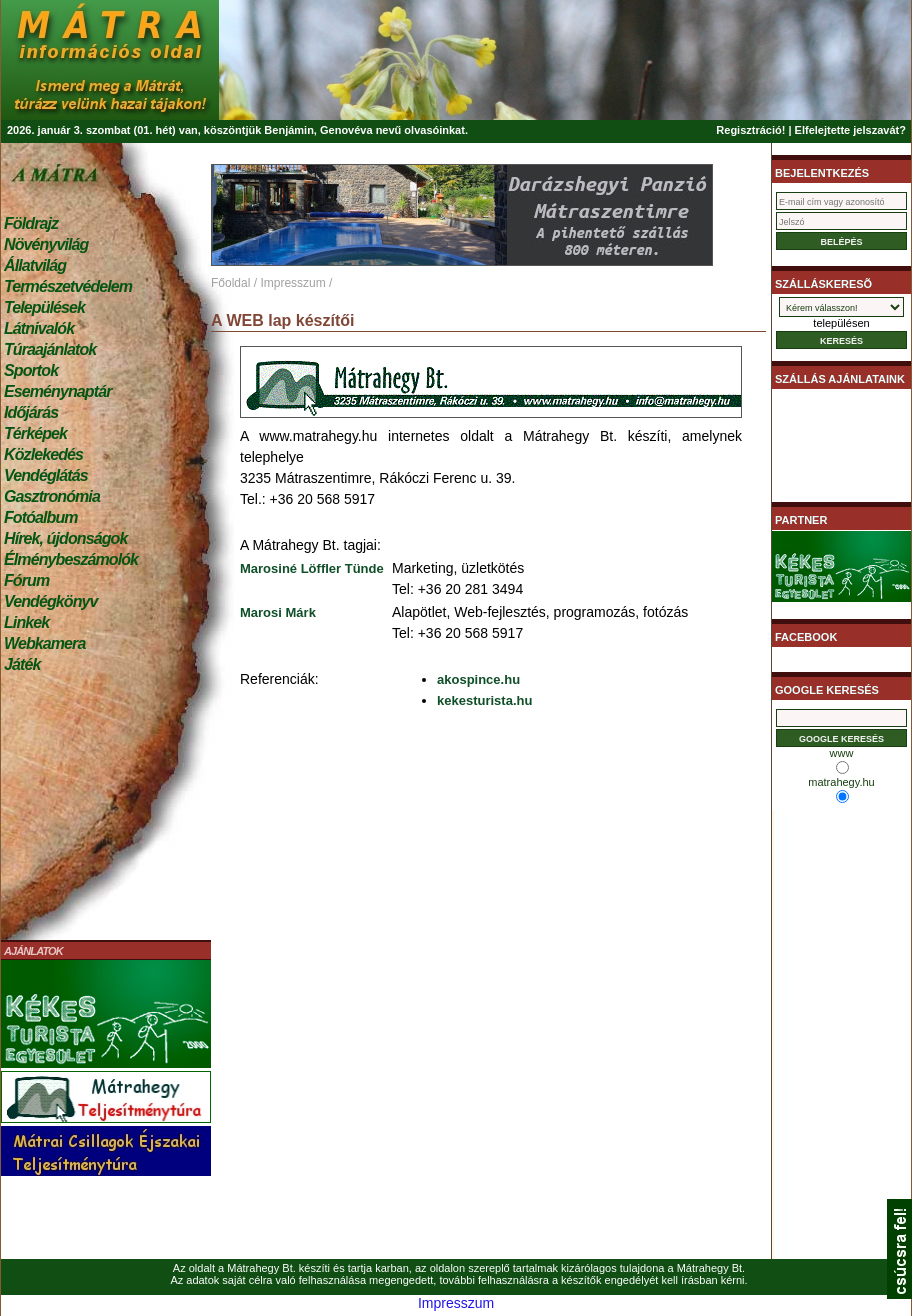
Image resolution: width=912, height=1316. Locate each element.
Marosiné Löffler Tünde (312, 568)
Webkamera (44, 643)
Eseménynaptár (57, 391)
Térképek (35, 433)
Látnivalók (39, 328)
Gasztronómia (52, 496)
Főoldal (230, 283)
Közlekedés (43, 454)
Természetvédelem (68, 286)
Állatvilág (35, 265)
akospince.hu (478, 679)
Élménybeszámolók (71, 559)
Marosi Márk (278, 612)
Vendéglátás (46, 475)
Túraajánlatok (50, 349)
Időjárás (31, 412)
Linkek (26, 622)
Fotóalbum (41, 517)
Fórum (26, 580)
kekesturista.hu (484, 700)
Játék (22, 664)
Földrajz (31, 223)
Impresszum (292, 283)
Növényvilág (46, 244)
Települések (44, 307)
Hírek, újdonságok (65, 538)
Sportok (31, 370)
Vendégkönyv (51, 601)
